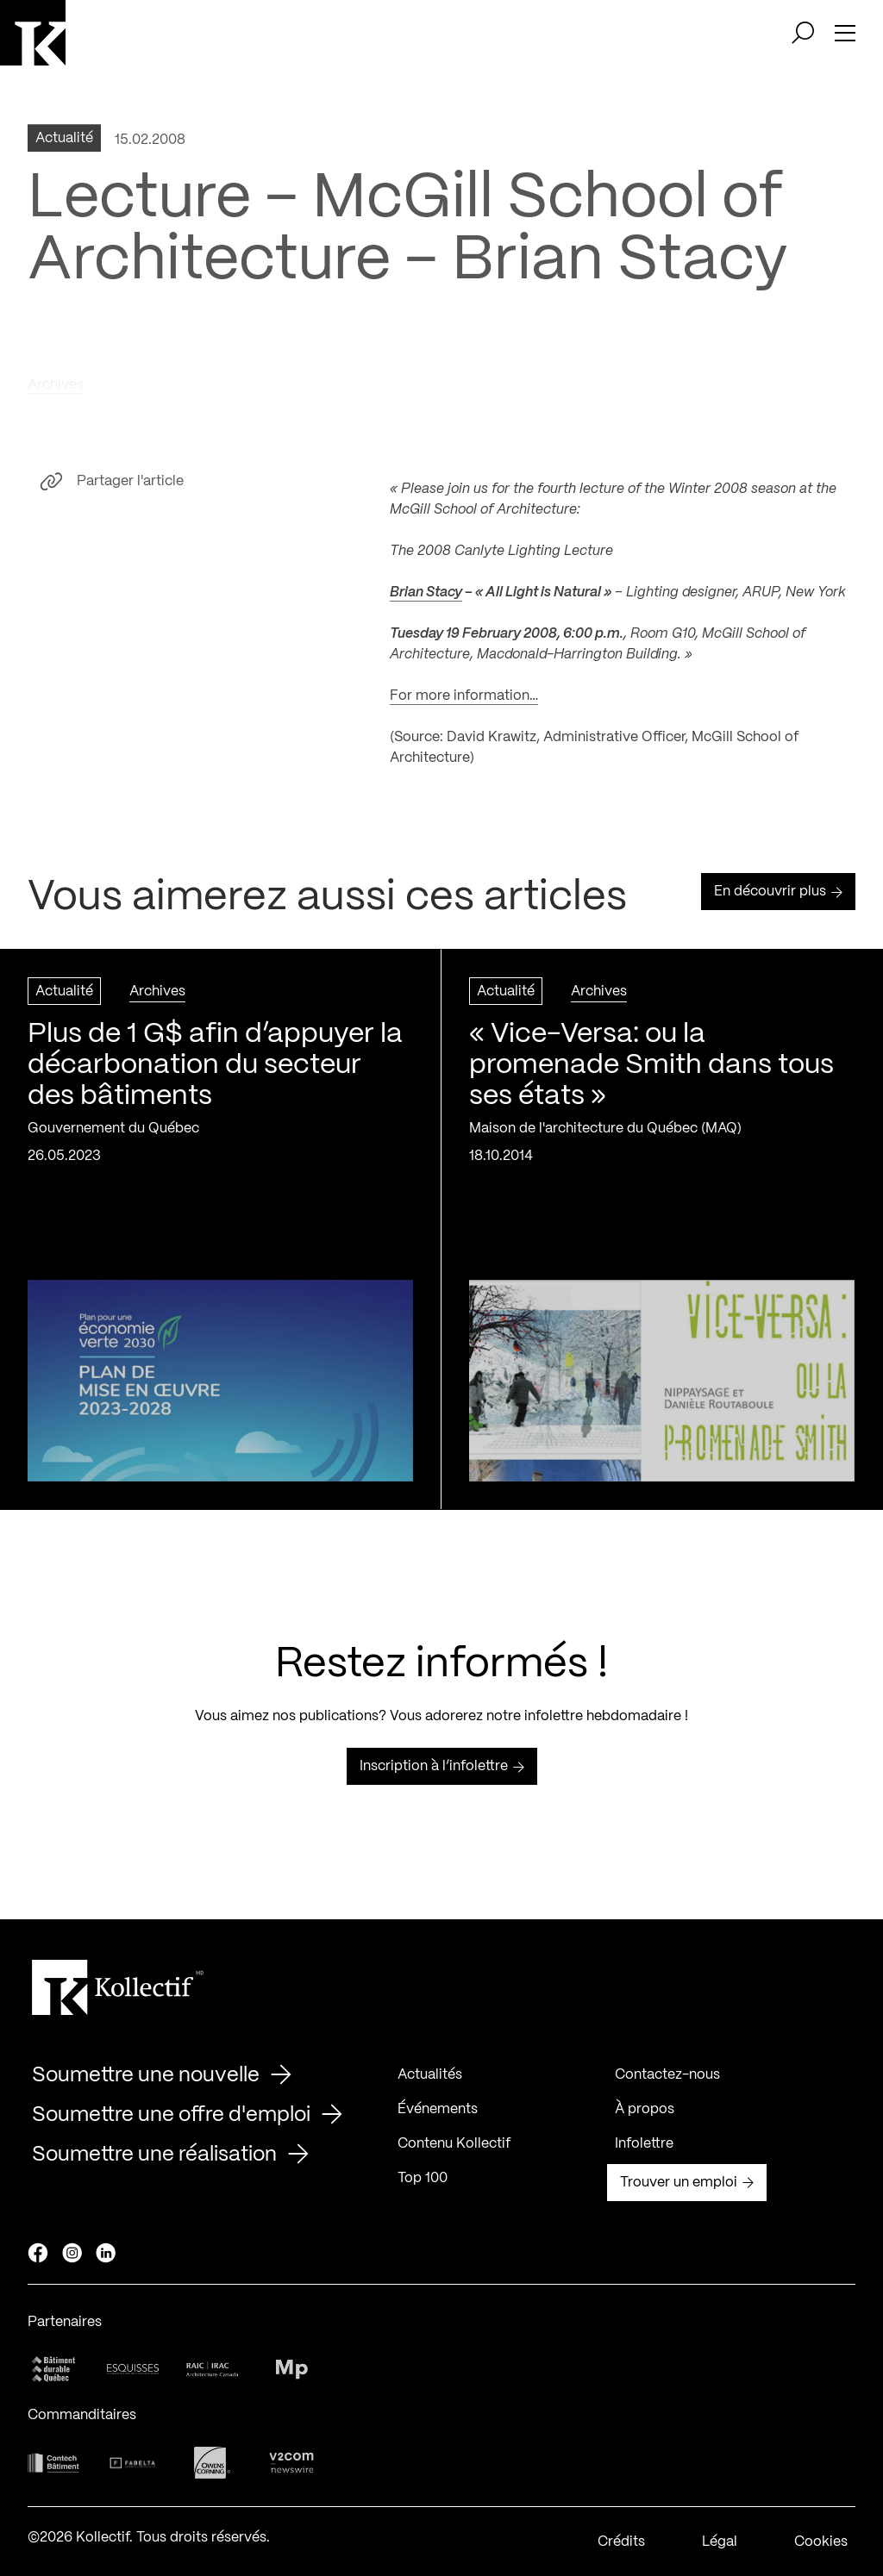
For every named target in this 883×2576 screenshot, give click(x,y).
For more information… (464, 701)
